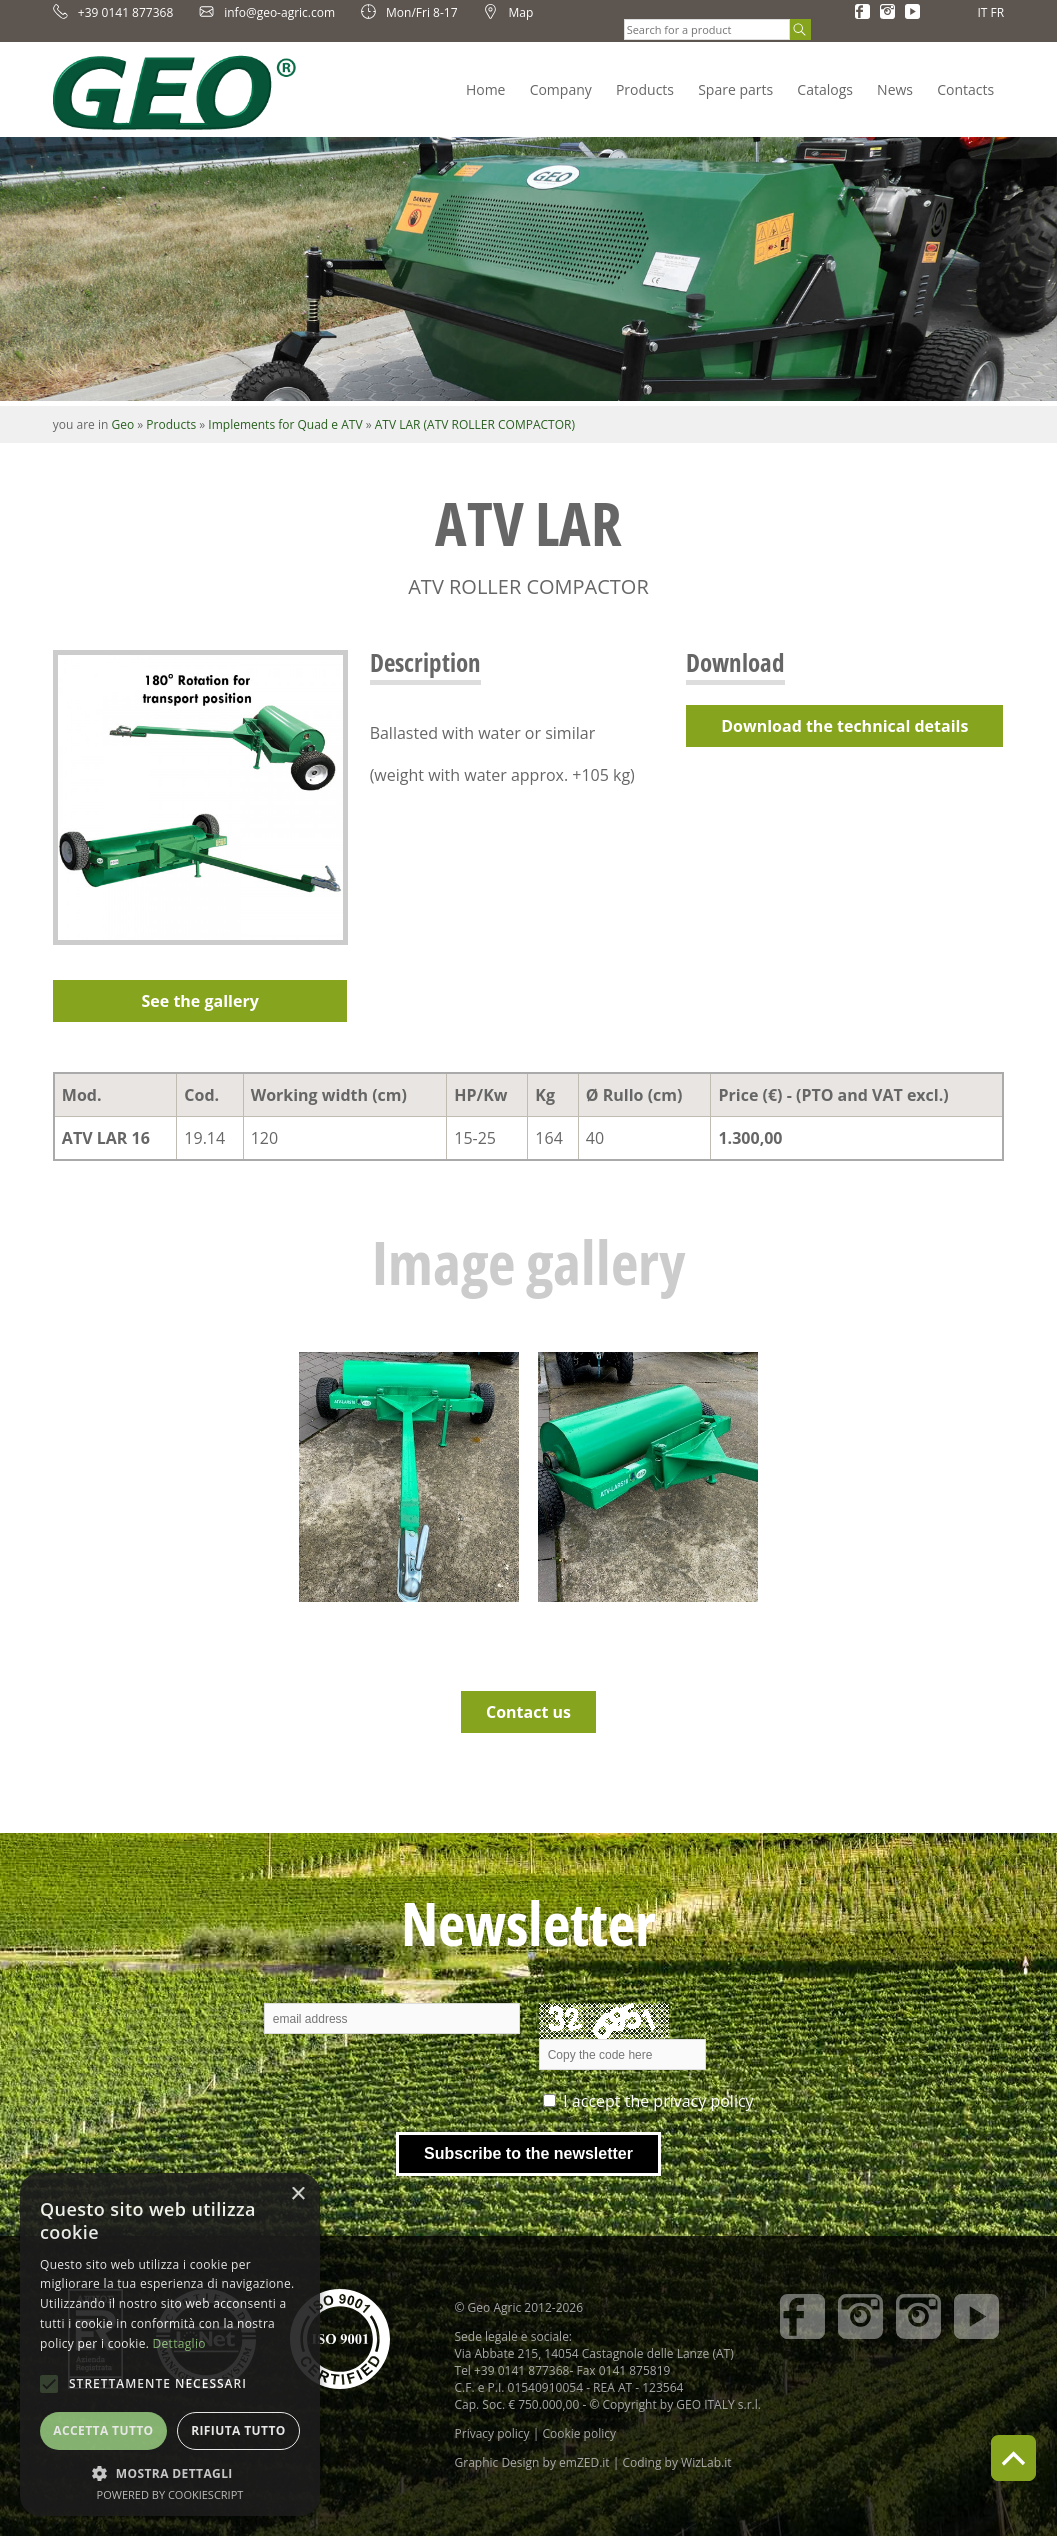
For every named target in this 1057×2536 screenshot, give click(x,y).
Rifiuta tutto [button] (238, 2430)
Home (486, 89)
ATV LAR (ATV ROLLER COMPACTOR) (475, 424)
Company (561, 89)
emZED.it (584, 2462)
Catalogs (825, 89)
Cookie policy (579, 2433)
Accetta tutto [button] (103, 2430)
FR (998, 12)
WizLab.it (706, 2462)
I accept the (658, 2101)
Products (645, 89)
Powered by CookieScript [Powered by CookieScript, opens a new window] (170, 2494)
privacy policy (703, 2101)
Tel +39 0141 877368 (512, 2370)
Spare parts (735, 89)
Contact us (528, 1712)
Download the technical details (844, 726)
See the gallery (200, 1001)
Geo (122, 424)
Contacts (965, 89)
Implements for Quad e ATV (285, 424)
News (895, 89)
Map (508, 12)
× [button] (297, 2194)
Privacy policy (492, 2433)
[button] (170, 2472)
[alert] (170, 2344)
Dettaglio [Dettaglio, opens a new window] (179, 2343)
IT (982, 12)
